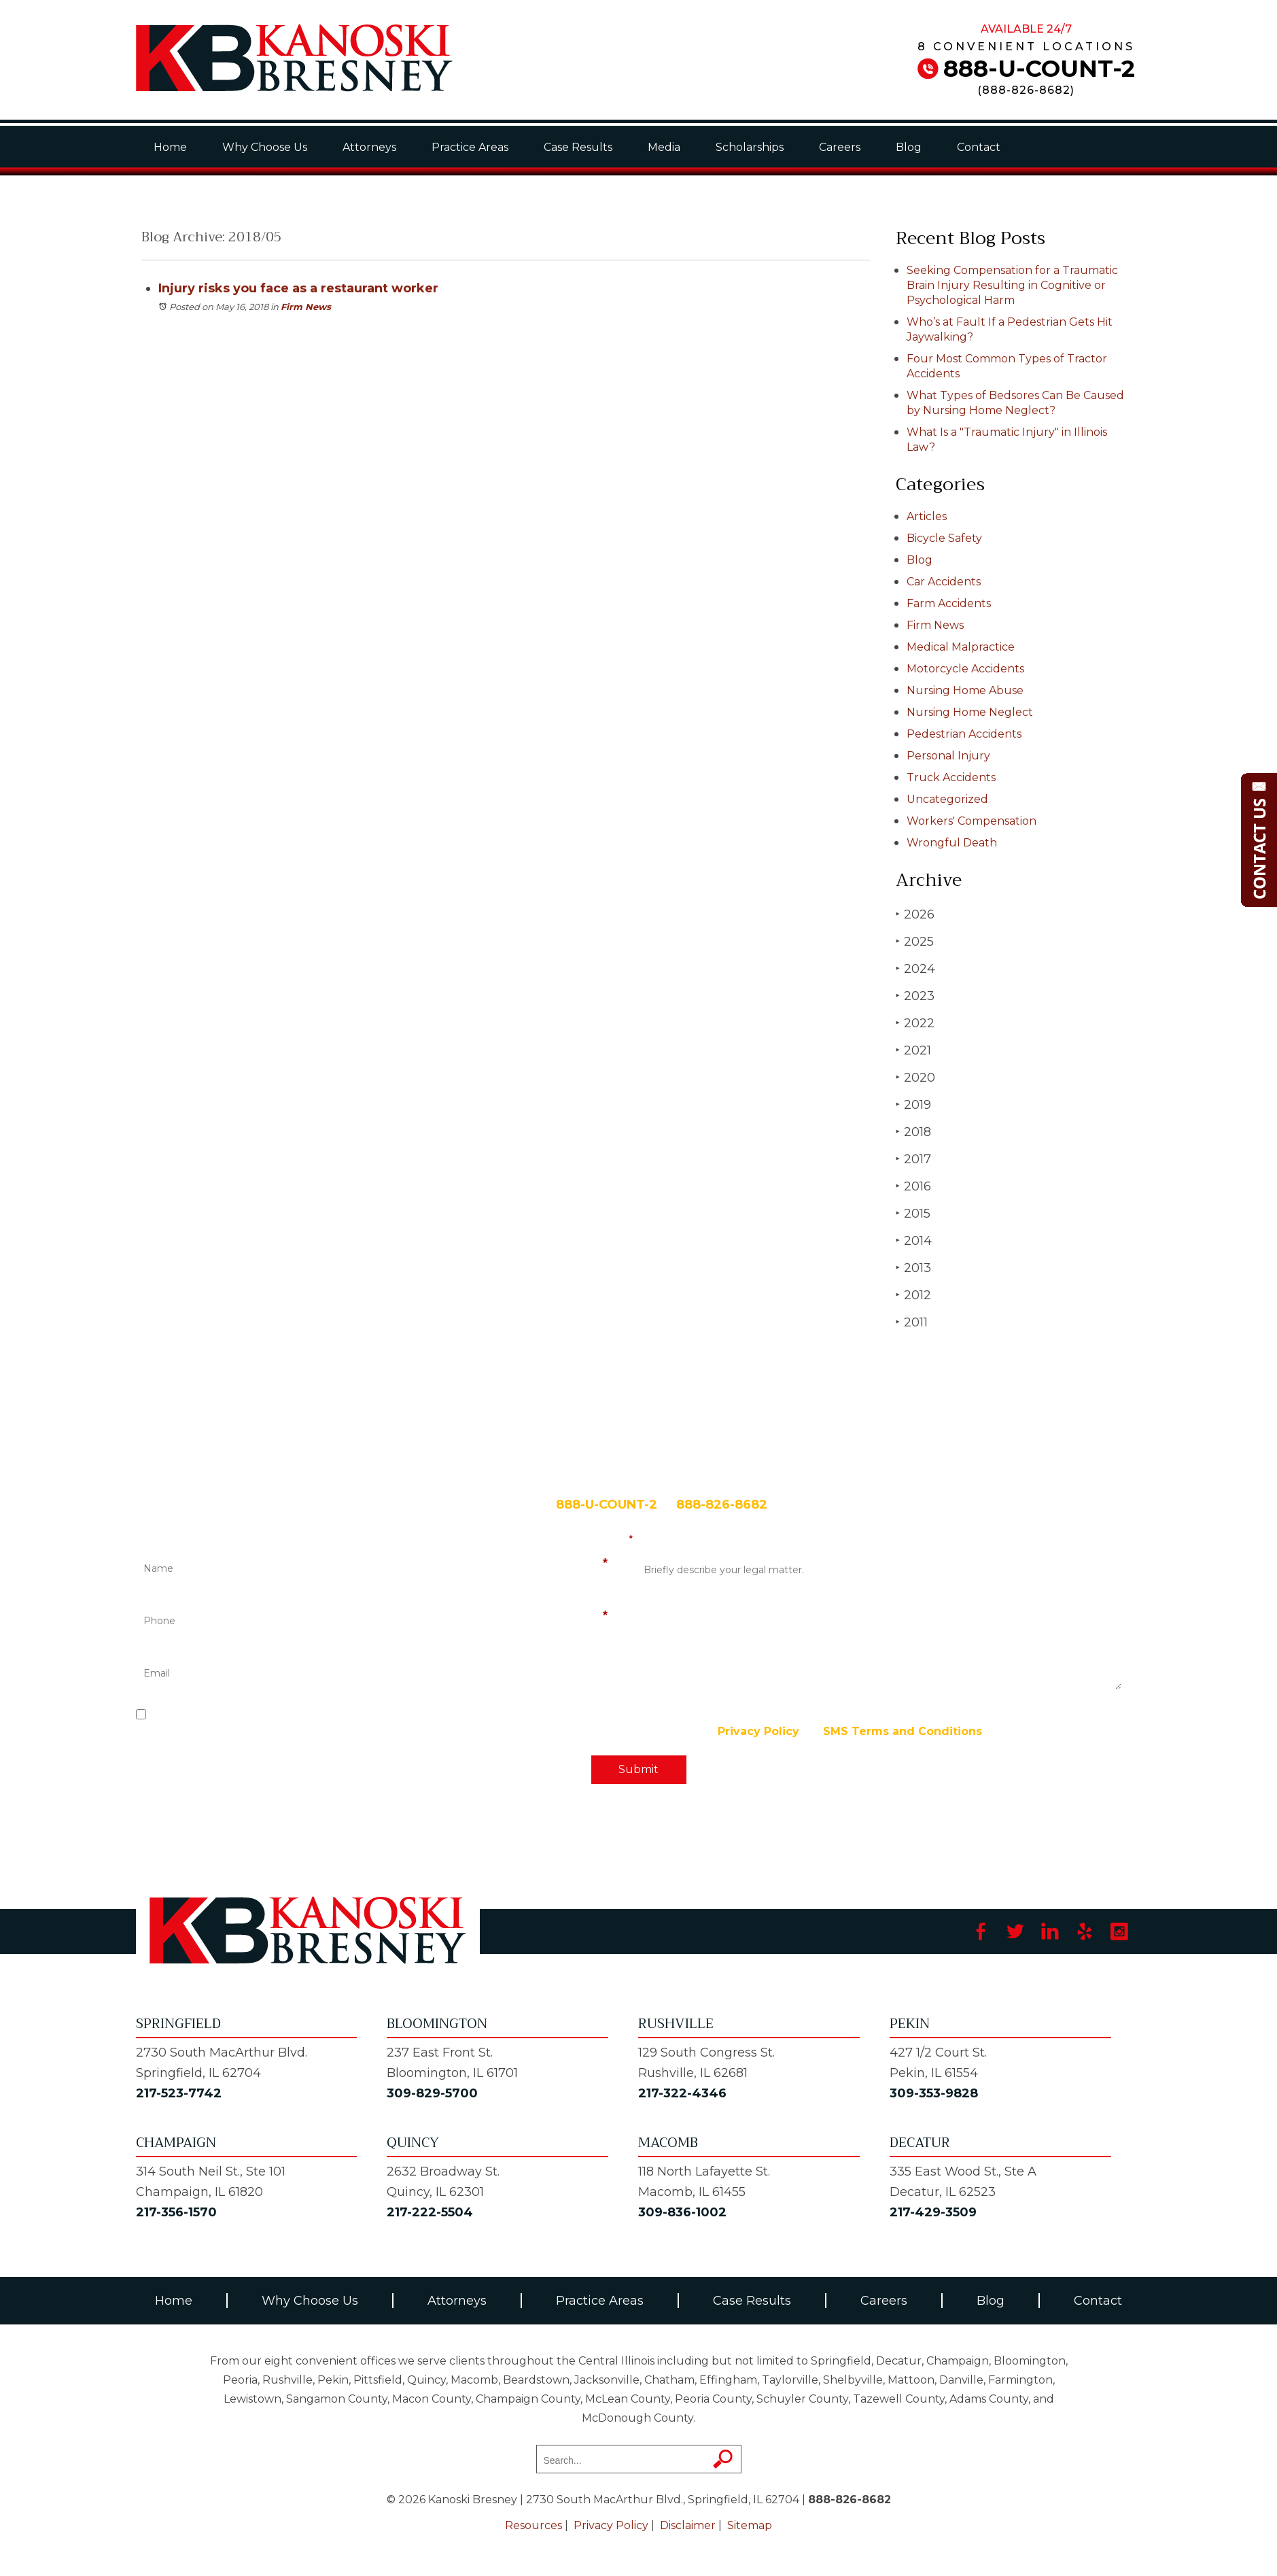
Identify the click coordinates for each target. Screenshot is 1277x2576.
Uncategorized (947, 799)
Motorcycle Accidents (965, 668)
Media (664, 147)
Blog (909, 147)
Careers (839, 147)
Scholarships (750, 147)
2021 (913, 1050)
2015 (913, 1213)
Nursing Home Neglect (970, 712)
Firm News (306, 306)
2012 (913, 1295)
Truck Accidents (951, 777)
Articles (927, 516)
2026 (915, 914)
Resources (533, 2525)
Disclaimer (688, 2525)
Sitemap (749, 2525)
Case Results (578, 147)
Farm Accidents (949, 603)
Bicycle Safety (944, 538)
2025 (915, 941)
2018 (913, 1131)
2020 (915, 1077)
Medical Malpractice (961, 646)
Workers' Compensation (971, 820)
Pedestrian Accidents (964, 733)
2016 (913, 1186)
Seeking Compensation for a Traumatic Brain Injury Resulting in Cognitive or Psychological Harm (1012, 285)
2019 (913, 1104)
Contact (978, 147)
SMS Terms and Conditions (902, 1731)
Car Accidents (944, 581)
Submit (638, 1769)
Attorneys (369, 147)
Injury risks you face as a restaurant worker (298, 288)
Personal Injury (948, 755)
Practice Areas (470, 147)
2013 (913, 1267)
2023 (915, 996)
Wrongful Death (952, 842)
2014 (914, 1240)
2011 (912, 1322)
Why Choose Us (264, 147)
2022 (915, 1023)
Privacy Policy (758, 1731)
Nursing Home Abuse (965, 690)
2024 (915, 968)
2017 (913, 1159)
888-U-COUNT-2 (1039, 68)
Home (170, 147)
